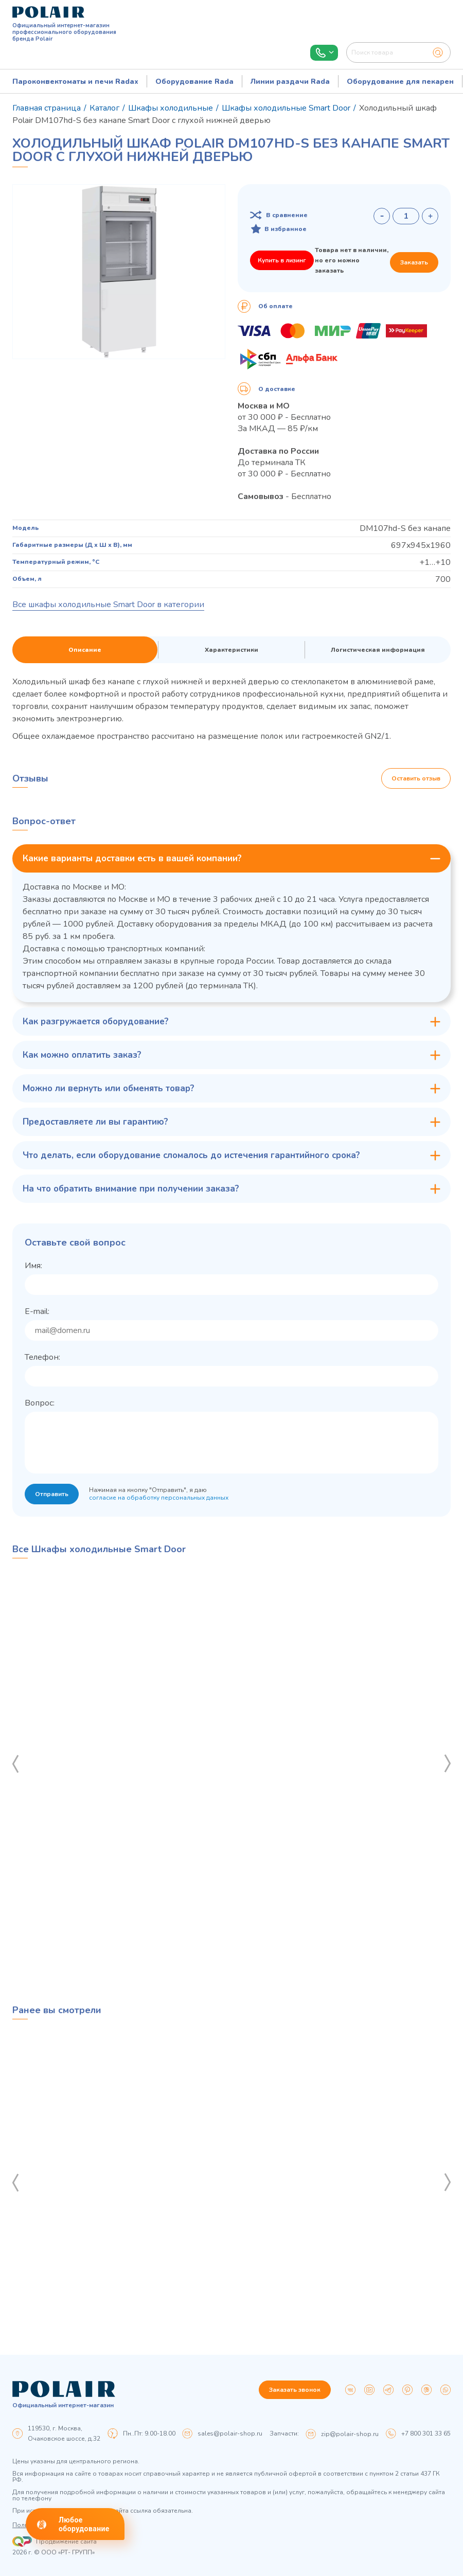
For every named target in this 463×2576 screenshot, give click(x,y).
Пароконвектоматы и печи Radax (75, 81)
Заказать (414, 262)
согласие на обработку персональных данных (158, 1498)
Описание (84, 650)
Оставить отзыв (415, 778)
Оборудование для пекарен (400, 81)
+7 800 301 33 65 (426, 2433)
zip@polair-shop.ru (350, 2434)
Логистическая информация (378, 650)
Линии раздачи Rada (290, 81)
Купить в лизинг (282, 260)
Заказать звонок (294, 2390)
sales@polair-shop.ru (230, 2433)
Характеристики (231, 650)
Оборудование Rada (194, 81)
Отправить (51, 1494)
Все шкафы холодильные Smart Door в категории (108, 604)
